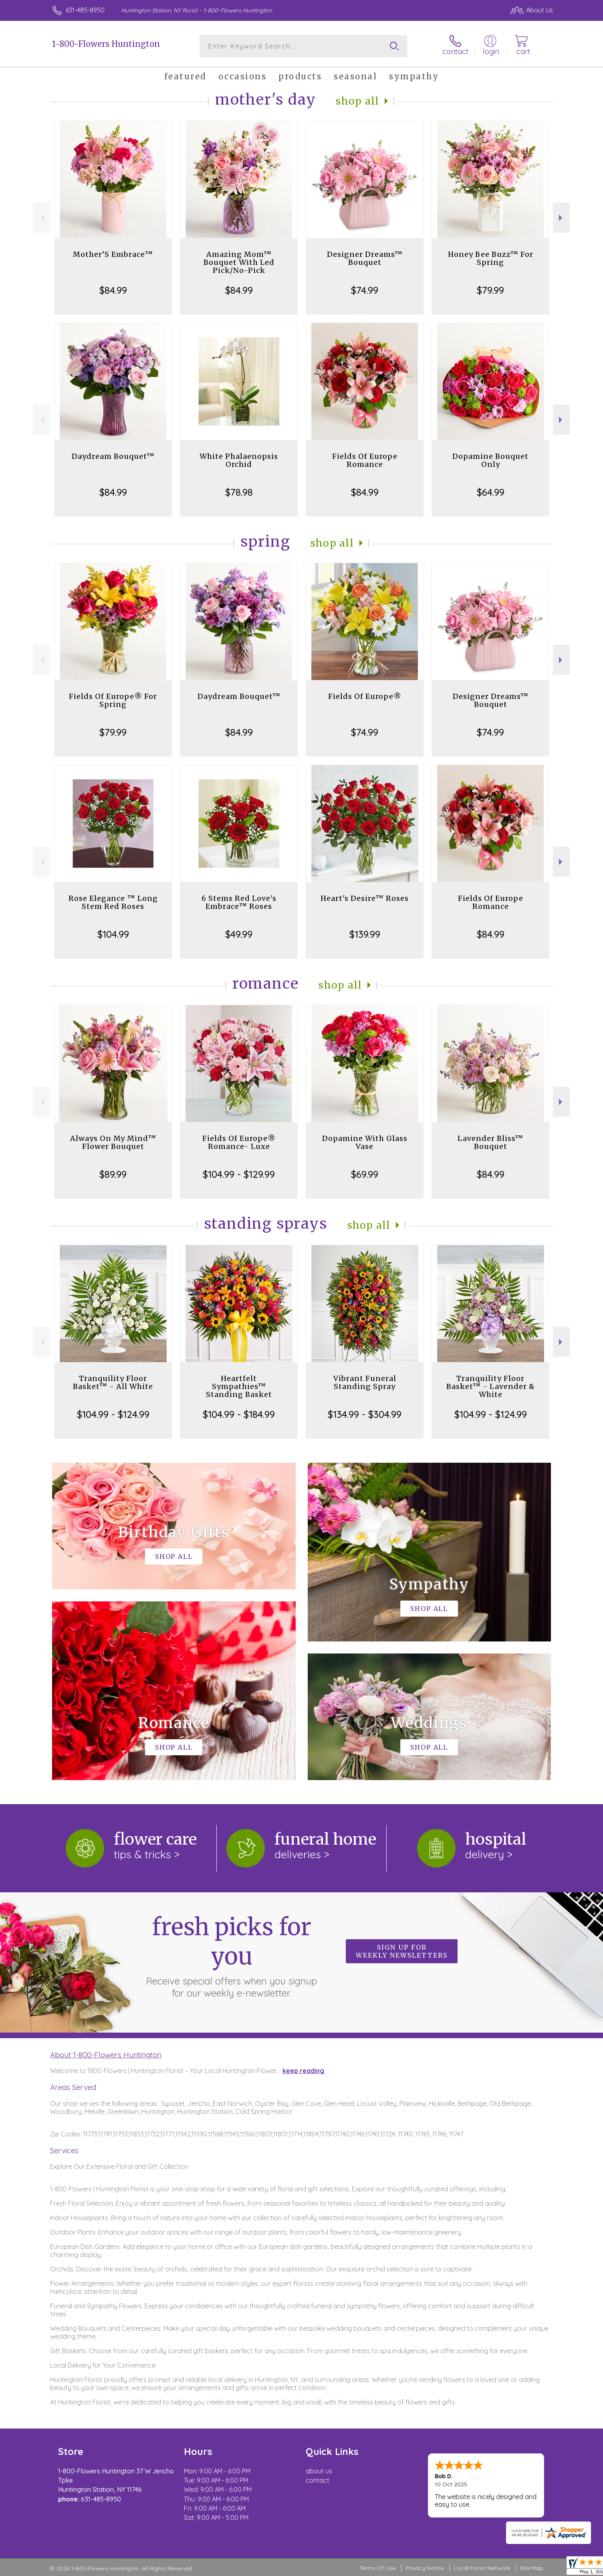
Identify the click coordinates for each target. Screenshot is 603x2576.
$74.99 (364, 290)
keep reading (303, 2071)
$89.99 (113, 1174)
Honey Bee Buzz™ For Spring (490, 258)
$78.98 (239, 492)
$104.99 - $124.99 (113, 1414)
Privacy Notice (424, 2568)
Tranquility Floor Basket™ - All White (113, 1382)
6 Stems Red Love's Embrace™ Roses (239, 902)
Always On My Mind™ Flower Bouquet (113, 1142)
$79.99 (490, 290)
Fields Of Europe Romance (364, 460)
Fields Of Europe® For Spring (113, 700)
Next (561, 218)
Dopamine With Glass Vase (364, 1142)
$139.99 (364, 934)
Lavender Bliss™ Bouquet (490, 1142)
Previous (41, 218)
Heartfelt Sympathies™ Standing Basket (239, 1386)
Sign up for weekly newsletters (402, 1951)
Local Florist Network (482, 2568)
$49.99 (238, 934)
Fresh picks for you (231, 1955)
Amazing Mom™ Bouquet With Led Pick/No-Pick (239, 262)
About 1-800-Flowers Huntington (105, 2054)
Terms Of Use (377, 2568)
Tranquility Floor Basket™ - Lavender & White (490, 1386)
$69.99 (364, 1174)
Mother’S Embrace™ (113, 254)
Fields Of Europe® (364, 696)
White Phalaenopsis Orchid (239, 460)
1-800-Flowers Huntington (106, 44)
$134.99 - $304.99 (364, 1414)
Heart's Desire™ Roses (365, 898)
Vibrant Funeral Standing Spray (364, 1382)
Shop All (357, 101)
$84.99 (113, 290)
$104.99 (113, 934)
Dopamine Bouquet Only (490, 460)
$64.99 (490, 492)
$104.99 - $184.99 (239, 1414)
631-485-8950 (85, 10)
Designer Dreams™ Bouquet (365, 258)
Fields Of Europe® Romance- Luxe (239, 1142)
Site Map (531, 2568)
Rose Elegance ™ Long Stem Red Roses (113, 902)
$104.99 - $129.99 (239, 1174)
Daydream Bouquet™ (113, 456)
